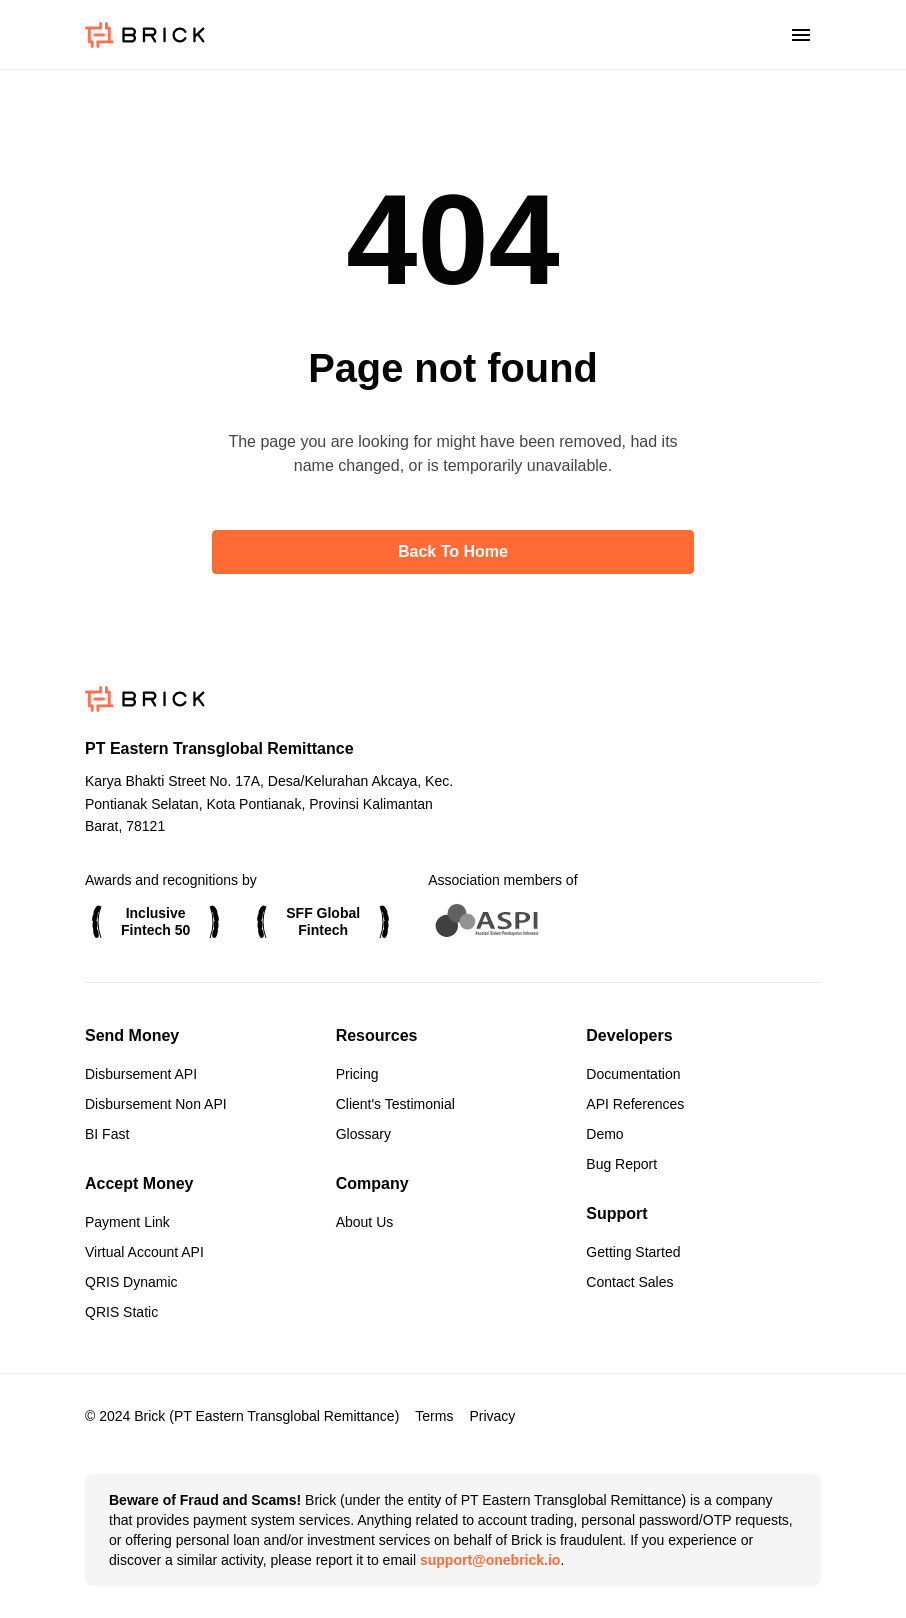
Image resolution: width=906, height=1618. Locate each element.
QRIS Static (121, 1312)
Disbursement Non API (156, 1104)
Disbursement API (141, 1074)
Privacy (492, 1416)
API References (635, 1104)
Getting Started (633, 1252)
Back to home (453, 551)
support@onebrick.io (490, 1560)
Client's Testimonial (395, 1104)
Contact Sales (629, 1282)
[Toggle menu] (801, 36)
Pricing (357, 1074)
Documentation (633, 1074)
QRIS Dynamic (131, 1282)
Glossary (363, 1134)
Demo (604, 1134)
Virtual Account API (144, 1252)
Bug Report (621, 1164)
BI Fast (107, 1134)
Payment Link (127, 1222)
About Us (365, 1222)
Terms (434, 1416)
